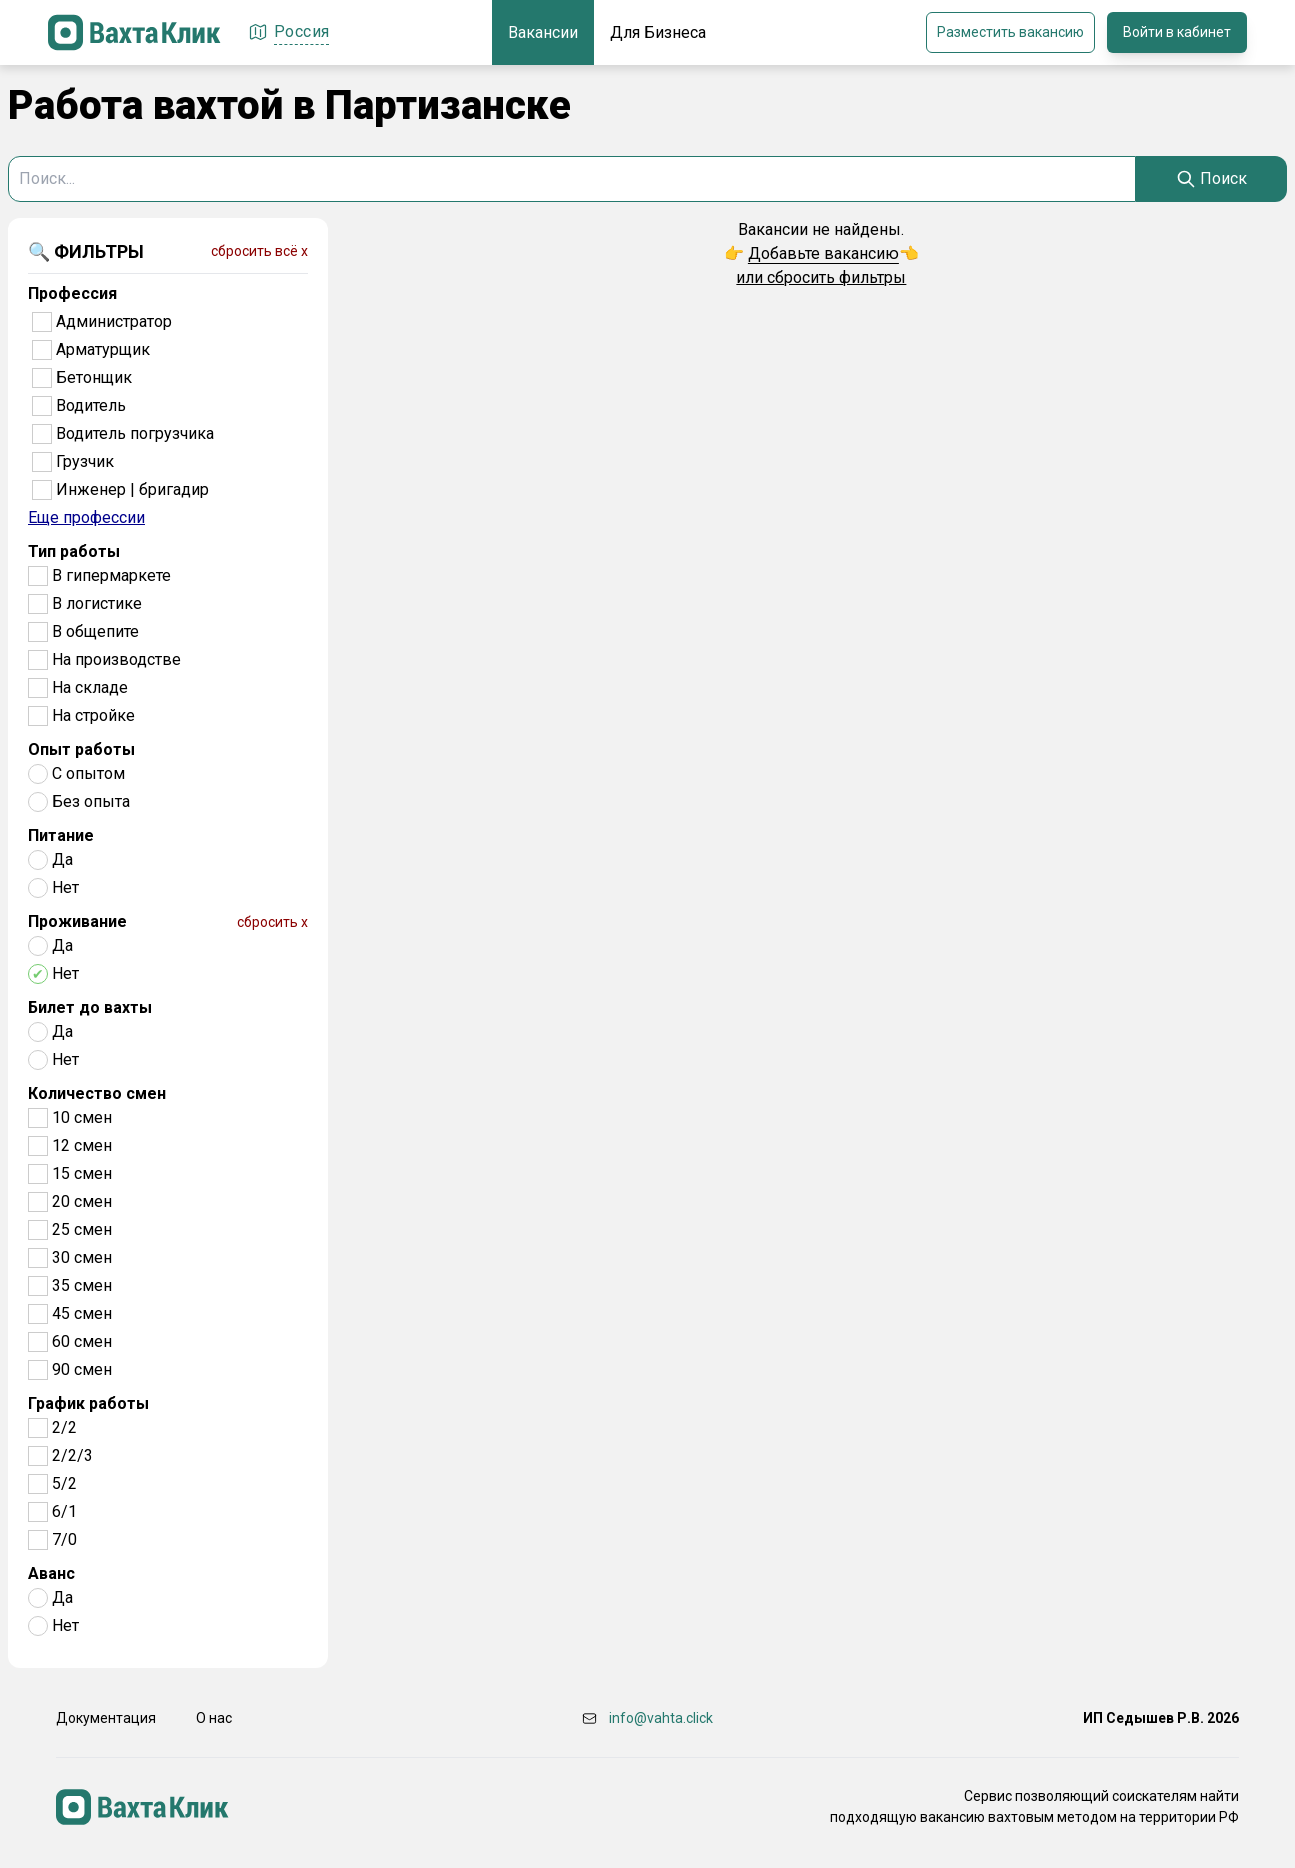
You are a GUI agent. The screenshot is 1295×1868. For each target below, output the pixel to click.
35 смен (82, 1285)
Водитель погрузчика (135, 433)
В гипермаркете (111, 575)
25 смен (82, 1229)
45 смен (82, 1313)
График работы (88, 1403)
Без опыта (91, 801)
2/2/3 (72, 1455)
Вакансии (543, 32)
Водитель (91, 405)
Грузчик (85, 461)
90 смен (82, 1369)
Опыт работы (81, 749)
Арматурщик (103, 349)
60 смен (82, 1341)
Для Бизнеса (658, 32)
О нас (214, 1718)
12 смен (82, 1145)
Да (62, 859)
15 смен (82, 1173)
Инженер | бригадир (132, 489)
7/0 (64, 1539)
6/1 (64, 1511)
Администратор (114, 321)
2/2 (64, 1427)
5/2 (64, 1483)
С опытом (88, 773)
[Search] (1211, 179)
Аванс (51, 1573)
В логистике (97, 603)
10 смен (82, 1117)
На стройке (93, 715)
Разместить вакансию (1010, 32)
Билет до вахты (90, 1007)
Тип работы (74, 551)
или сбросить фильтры (821, 277)
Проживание (77, 921)
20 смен (82, 1201)
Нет (65, 887)
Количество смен (97, 1093)
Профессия (72, 293)
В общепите (95, 631)
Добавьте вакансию (823, 253)
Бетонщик (94, 377)
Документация (106, 1718)
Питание (61, 835)
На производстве (116, 659)
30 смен (82, 1257)
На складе (90, 687)
